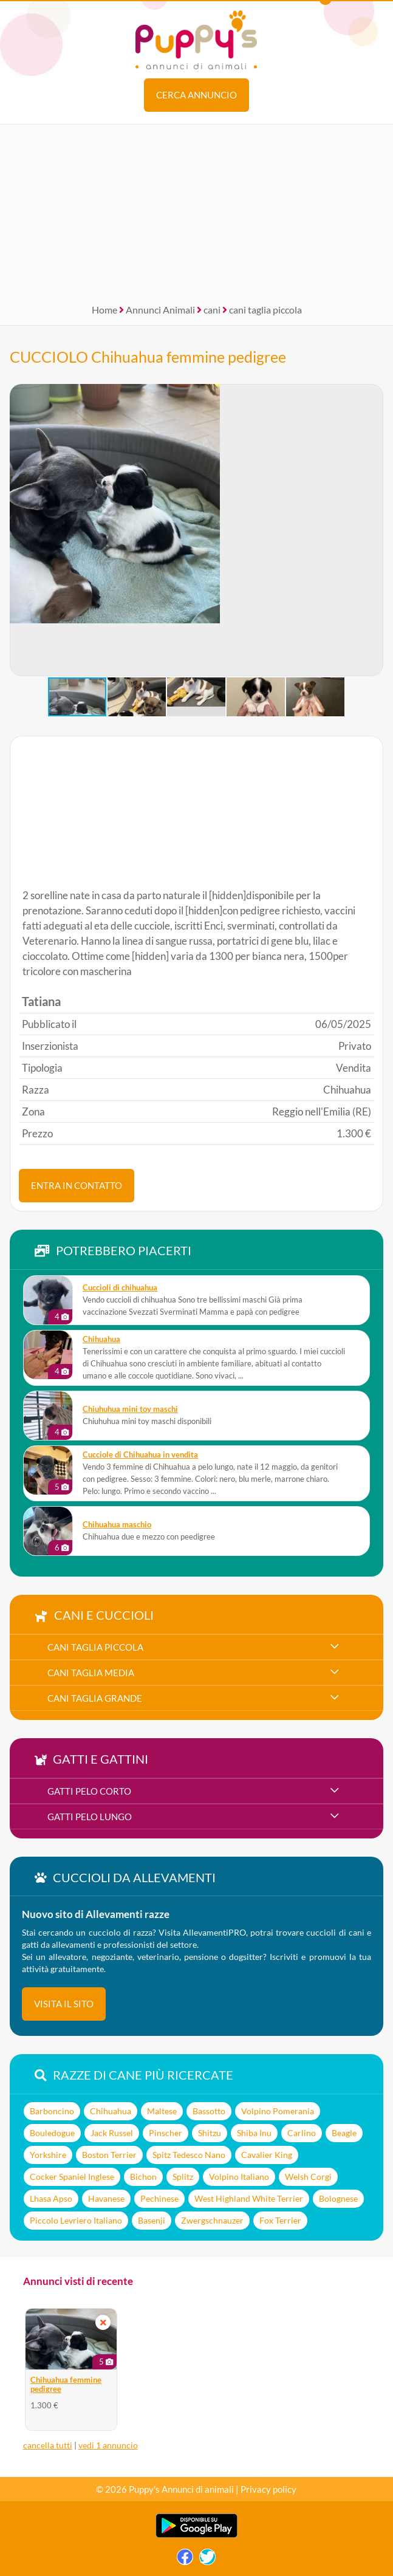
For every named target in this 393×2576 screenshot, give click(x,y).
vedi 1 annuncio (108, 2445)
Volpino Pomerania (277, 2111)
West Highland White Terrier (248, 2198)
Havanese (106, 2198)
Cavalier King (266, 2155)
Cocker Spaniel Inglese (72, 2176)
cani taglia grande (94, 1698)
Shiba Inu (254, 2133)
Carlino (301, 2133)
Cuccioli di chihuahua (120, 1287)
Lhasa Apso (51, 2198)
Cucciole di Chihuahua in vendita (140, 1454)
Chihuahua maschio (117, 1524)
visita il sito (64, 2003)
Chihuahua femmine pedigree (65, 2385)
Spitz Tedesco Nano (188, 2155)
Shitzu (209, 2133)
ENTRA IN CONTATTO (76, 1185)
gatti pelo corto (89, 1791)
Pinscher (165, 2133)
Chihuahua (101, 1339)
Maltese (162, 2111)
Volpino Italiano (239, 2176)
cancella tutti (47, 2445)
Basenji (151, 2220)
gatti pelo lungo (89, 1816)
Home (104, 309)
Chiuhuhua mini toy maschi (130, 1409)
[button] (19, 530)
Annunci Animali (160, 309)
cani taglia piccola (265, 309)
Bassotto (209, 2111)
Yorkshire (48, 2155)
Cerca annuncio (196, 94)
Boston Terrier (109, 2155)
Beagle (344, 2133)
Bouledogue (52, 2133)
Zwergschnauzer (212, 2220)
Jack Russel (112, 2133)
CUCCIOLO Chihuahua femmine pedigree (148, 357)
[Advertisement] (196, 210)
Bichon (143, 2176)
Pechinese (159, 2198)
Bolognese (338, 2198)
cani (211, 309)
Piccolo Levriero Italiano (76, 2220)
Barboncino (52, 2111)
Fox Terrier (280, 2220)
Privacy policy (268, 2489)
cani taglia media (90, 1672)
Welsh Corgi (308, 2176)
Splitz (183, 2176)
